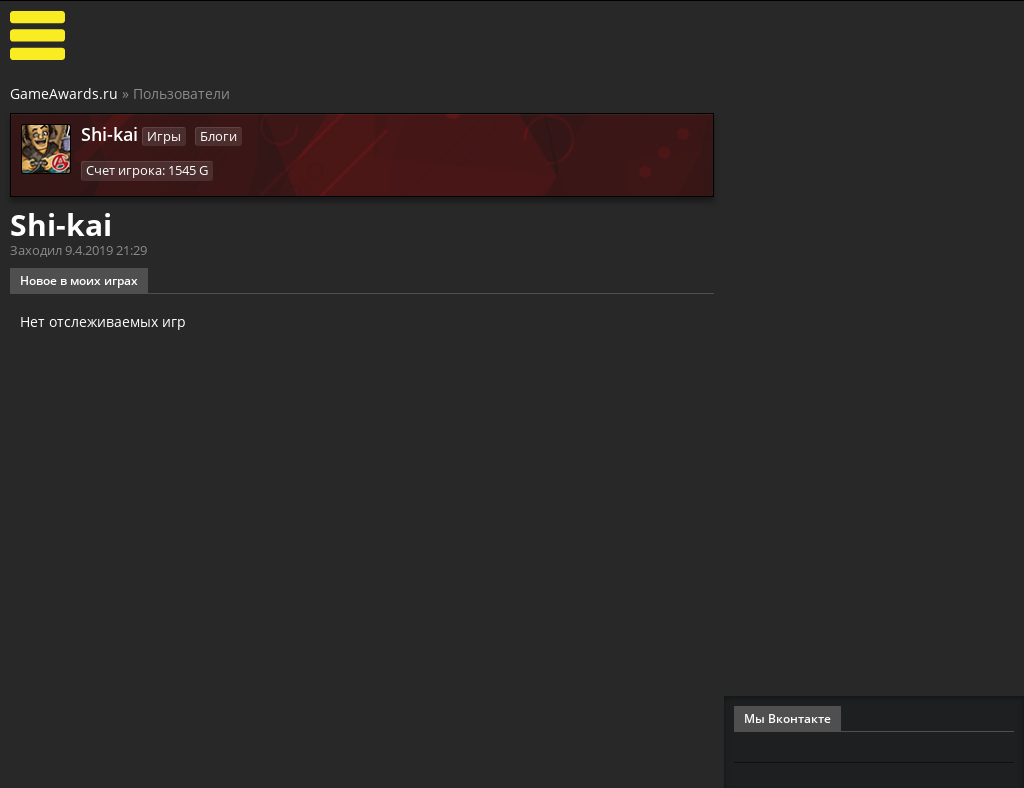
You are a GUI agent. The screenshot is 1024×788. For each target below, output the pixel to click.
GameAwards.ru (64, 93)
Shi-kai (109, 134)
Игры (164, 136)
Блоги (218, 136)
